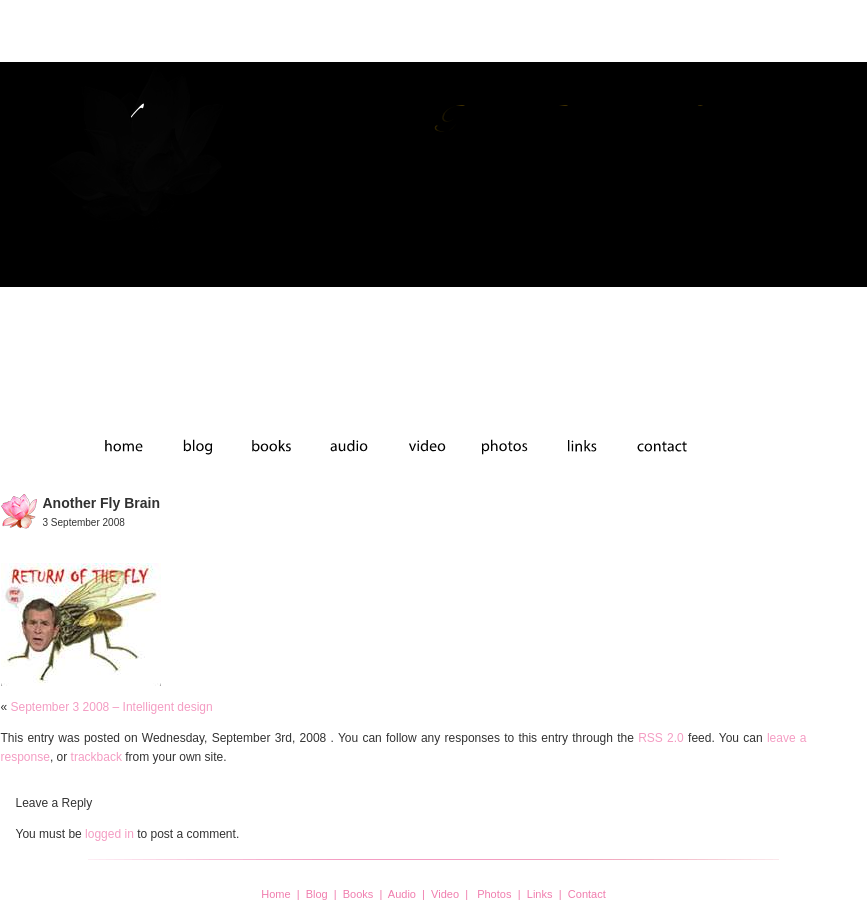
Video (445, 894)
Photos (494, 894)
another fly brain (101, 503)
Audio (402, 894)
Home (275, 894)
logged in (109, 834)
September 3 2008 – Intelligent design (112, 707)
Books (358, 894)
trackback (96, 757)
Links (540, 894)
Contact (587, 894)
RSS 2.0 (661, 738)
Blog (317, 894)
